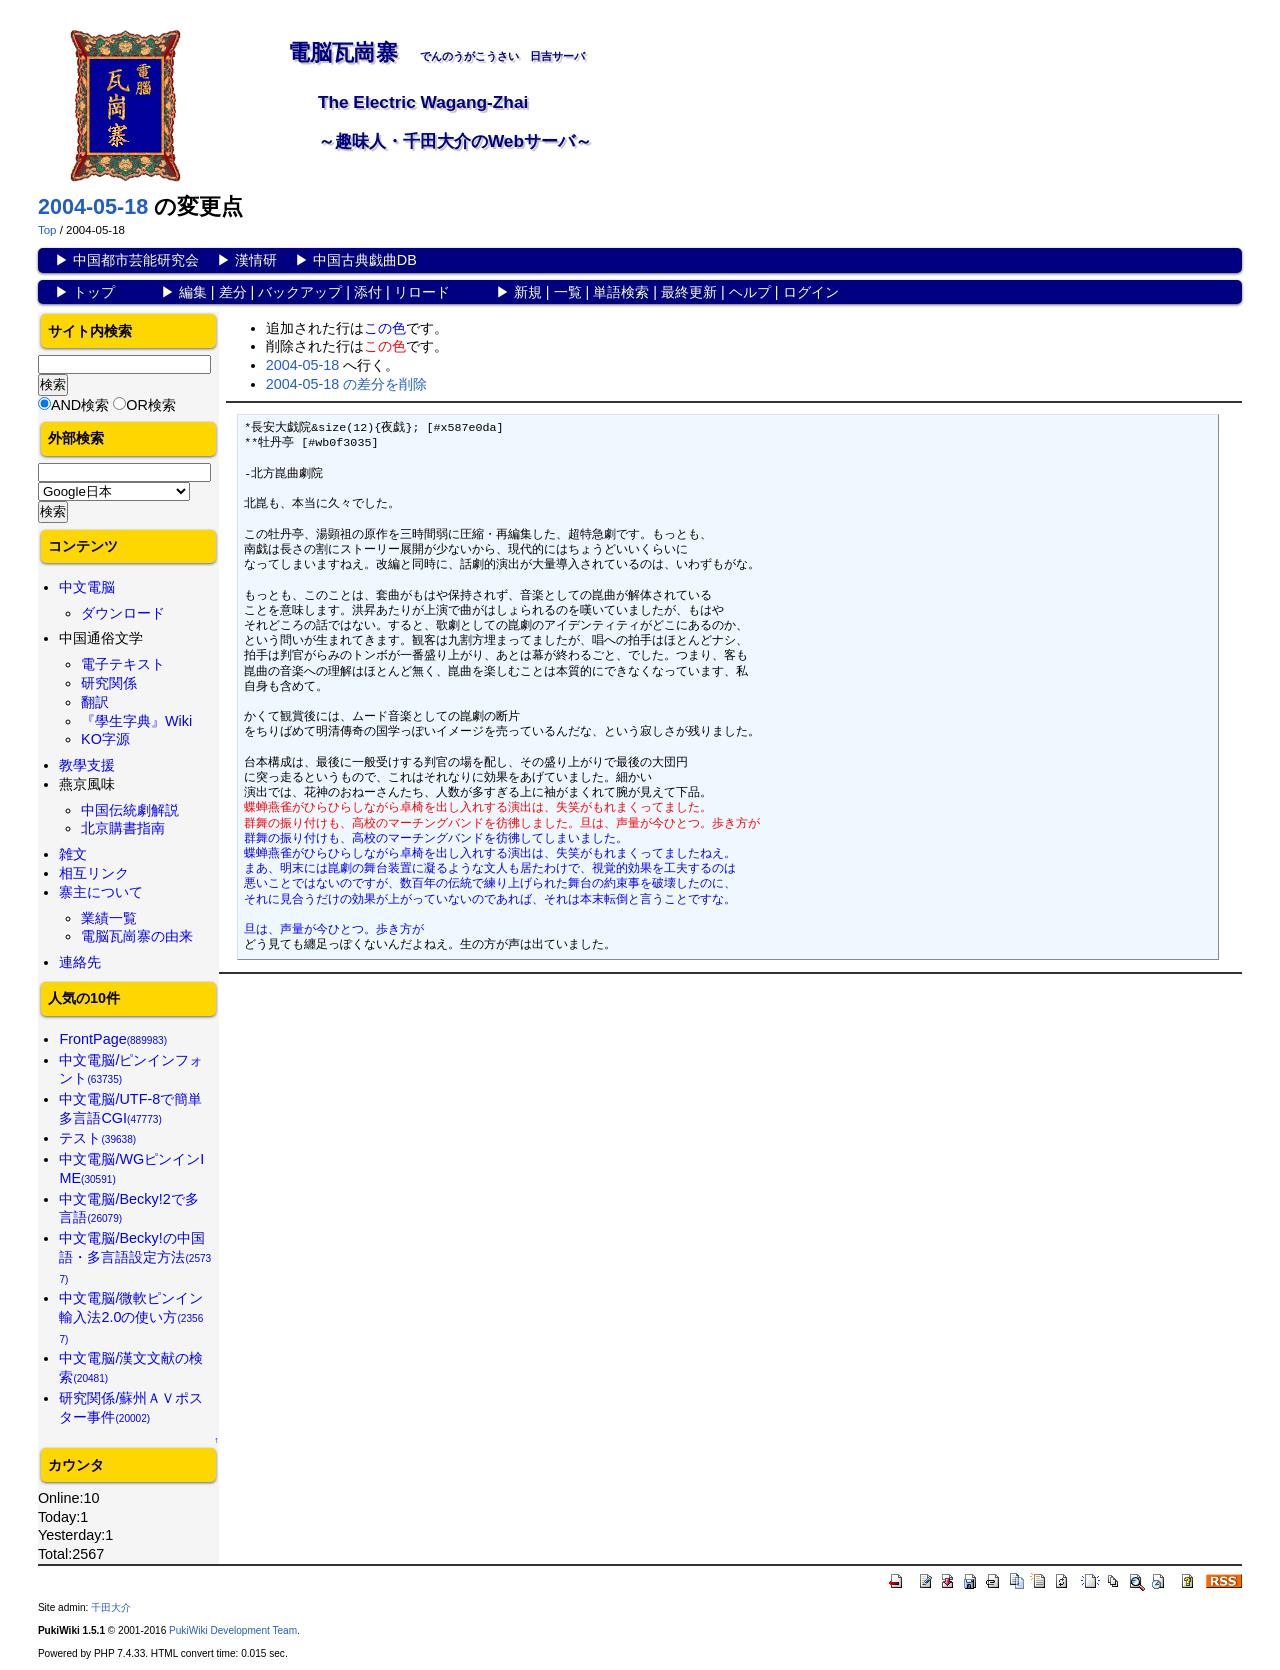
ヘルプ (750, 292)
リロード (422, 292)
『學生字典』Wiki (136, 721)
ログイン (811, 292)
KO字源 (105, 739)
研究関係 (109, 683)
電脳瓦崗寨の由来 (137, 936)
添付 (368, 292)
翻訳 (95, 702)
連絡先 (80, 962)
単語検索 (621, 292)
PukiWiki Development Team (233, 1630)
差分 (233, 292)
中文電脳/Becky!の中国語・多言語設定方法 (135, 1257)
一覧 (568, 292)
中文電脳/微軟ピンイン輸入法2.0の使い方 (131, 1317)
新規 (528, 292)
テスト (97, 1138)
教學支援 (87, 765)
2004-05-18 (93, 206)
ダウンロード (123, 613)
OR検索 (151, 405)
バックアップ (300, 292)
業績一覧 (109, 918)
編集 (193, 292)
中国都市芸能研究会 (136, 260)
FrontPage (113, 1039)
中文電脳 (87, 587)
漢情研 (256, 260)
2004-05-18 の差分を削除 (347, 384)
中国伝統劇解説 (130, 810)
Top (47, 230)
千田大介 (111, 1607)
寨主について (101, 892)
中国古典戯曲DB (365, 260)
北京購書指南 (123, 828)
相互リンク (94, 873)
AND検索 (80, 405)
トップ (94, 292)
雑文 (73, 854)
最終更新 (689, 292)
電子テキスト (123, 664)
